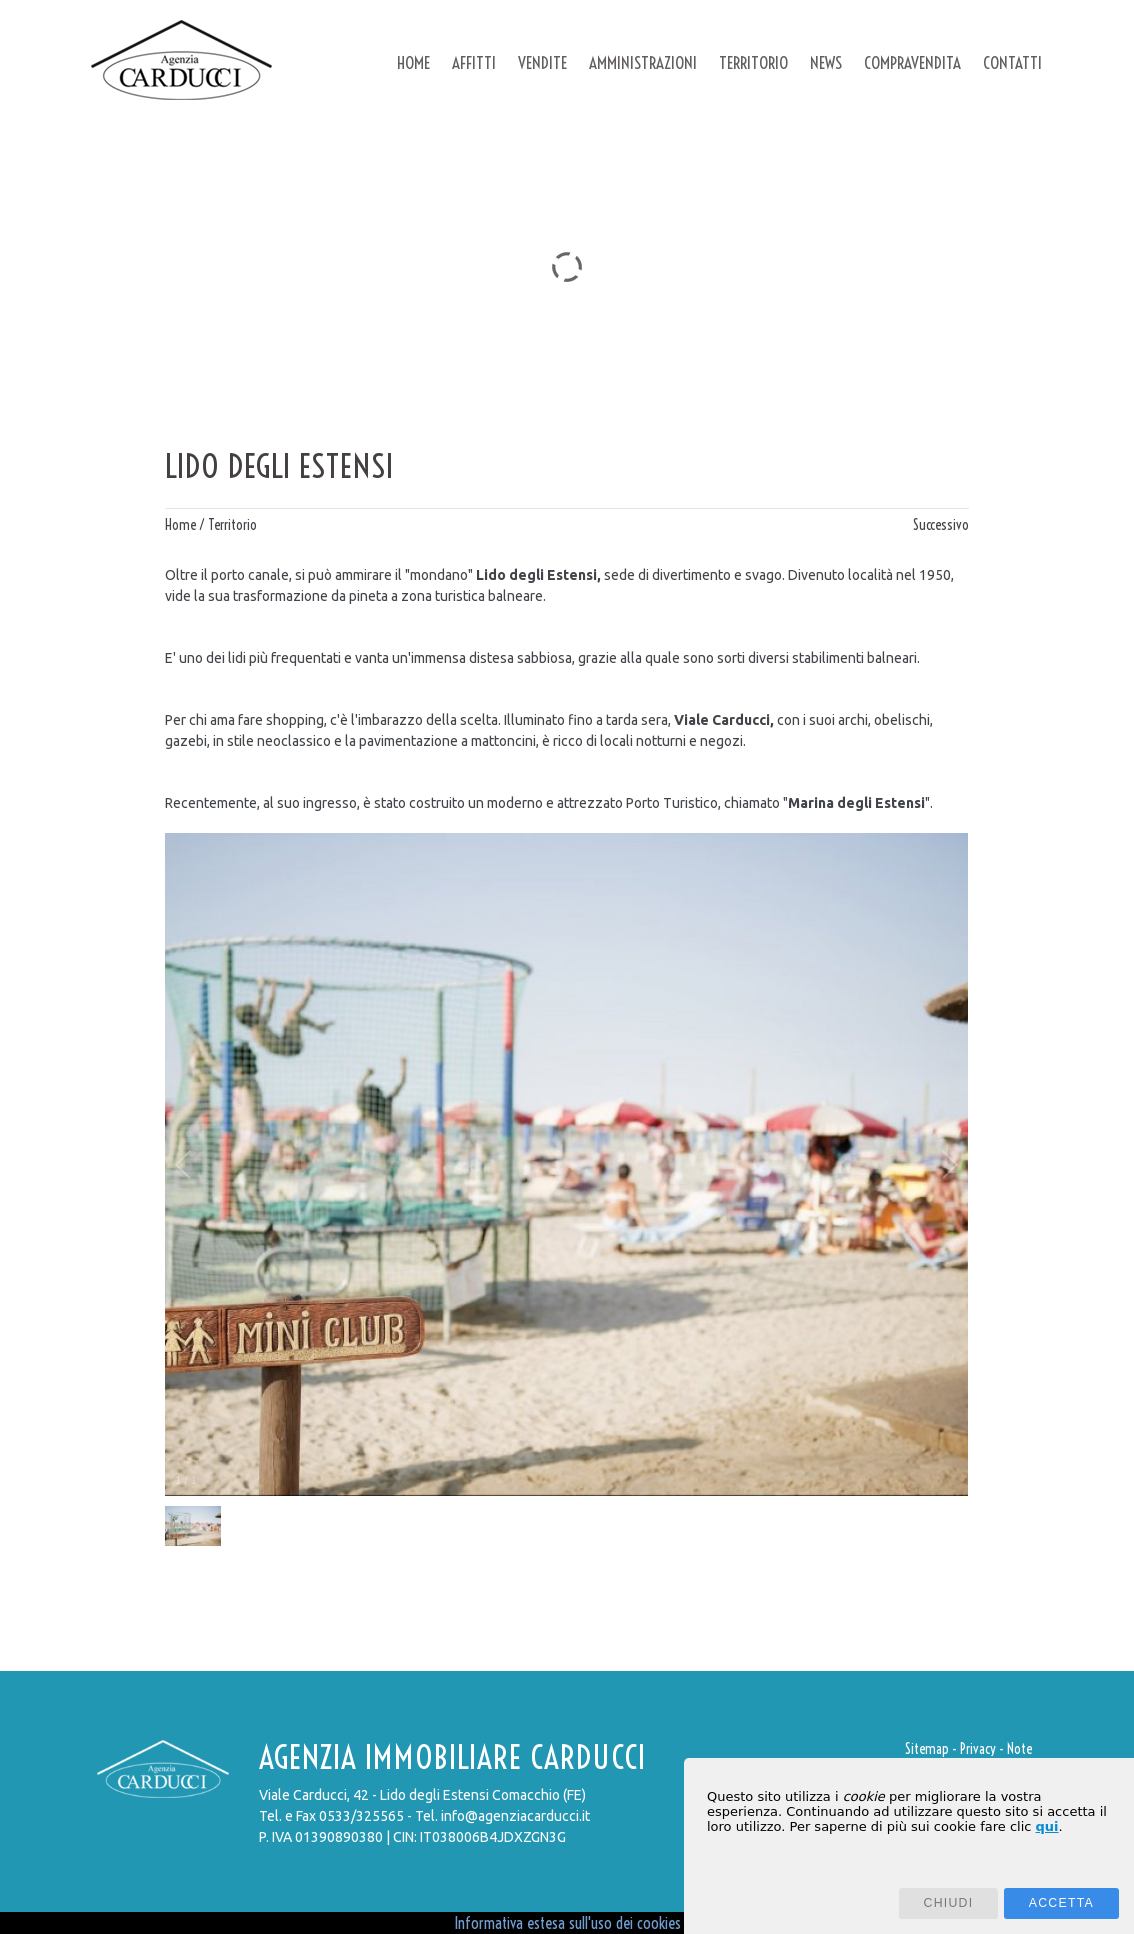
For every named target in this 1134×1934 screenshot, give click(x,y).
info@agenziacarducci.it (515, 1816)
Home (180, 525)
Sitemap (927, 1749)
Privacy (978, 1749)
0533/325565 (361, 1816)
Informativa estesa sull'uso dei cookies (567, 1923)
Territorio (232, 525)
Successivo (941, 525)
